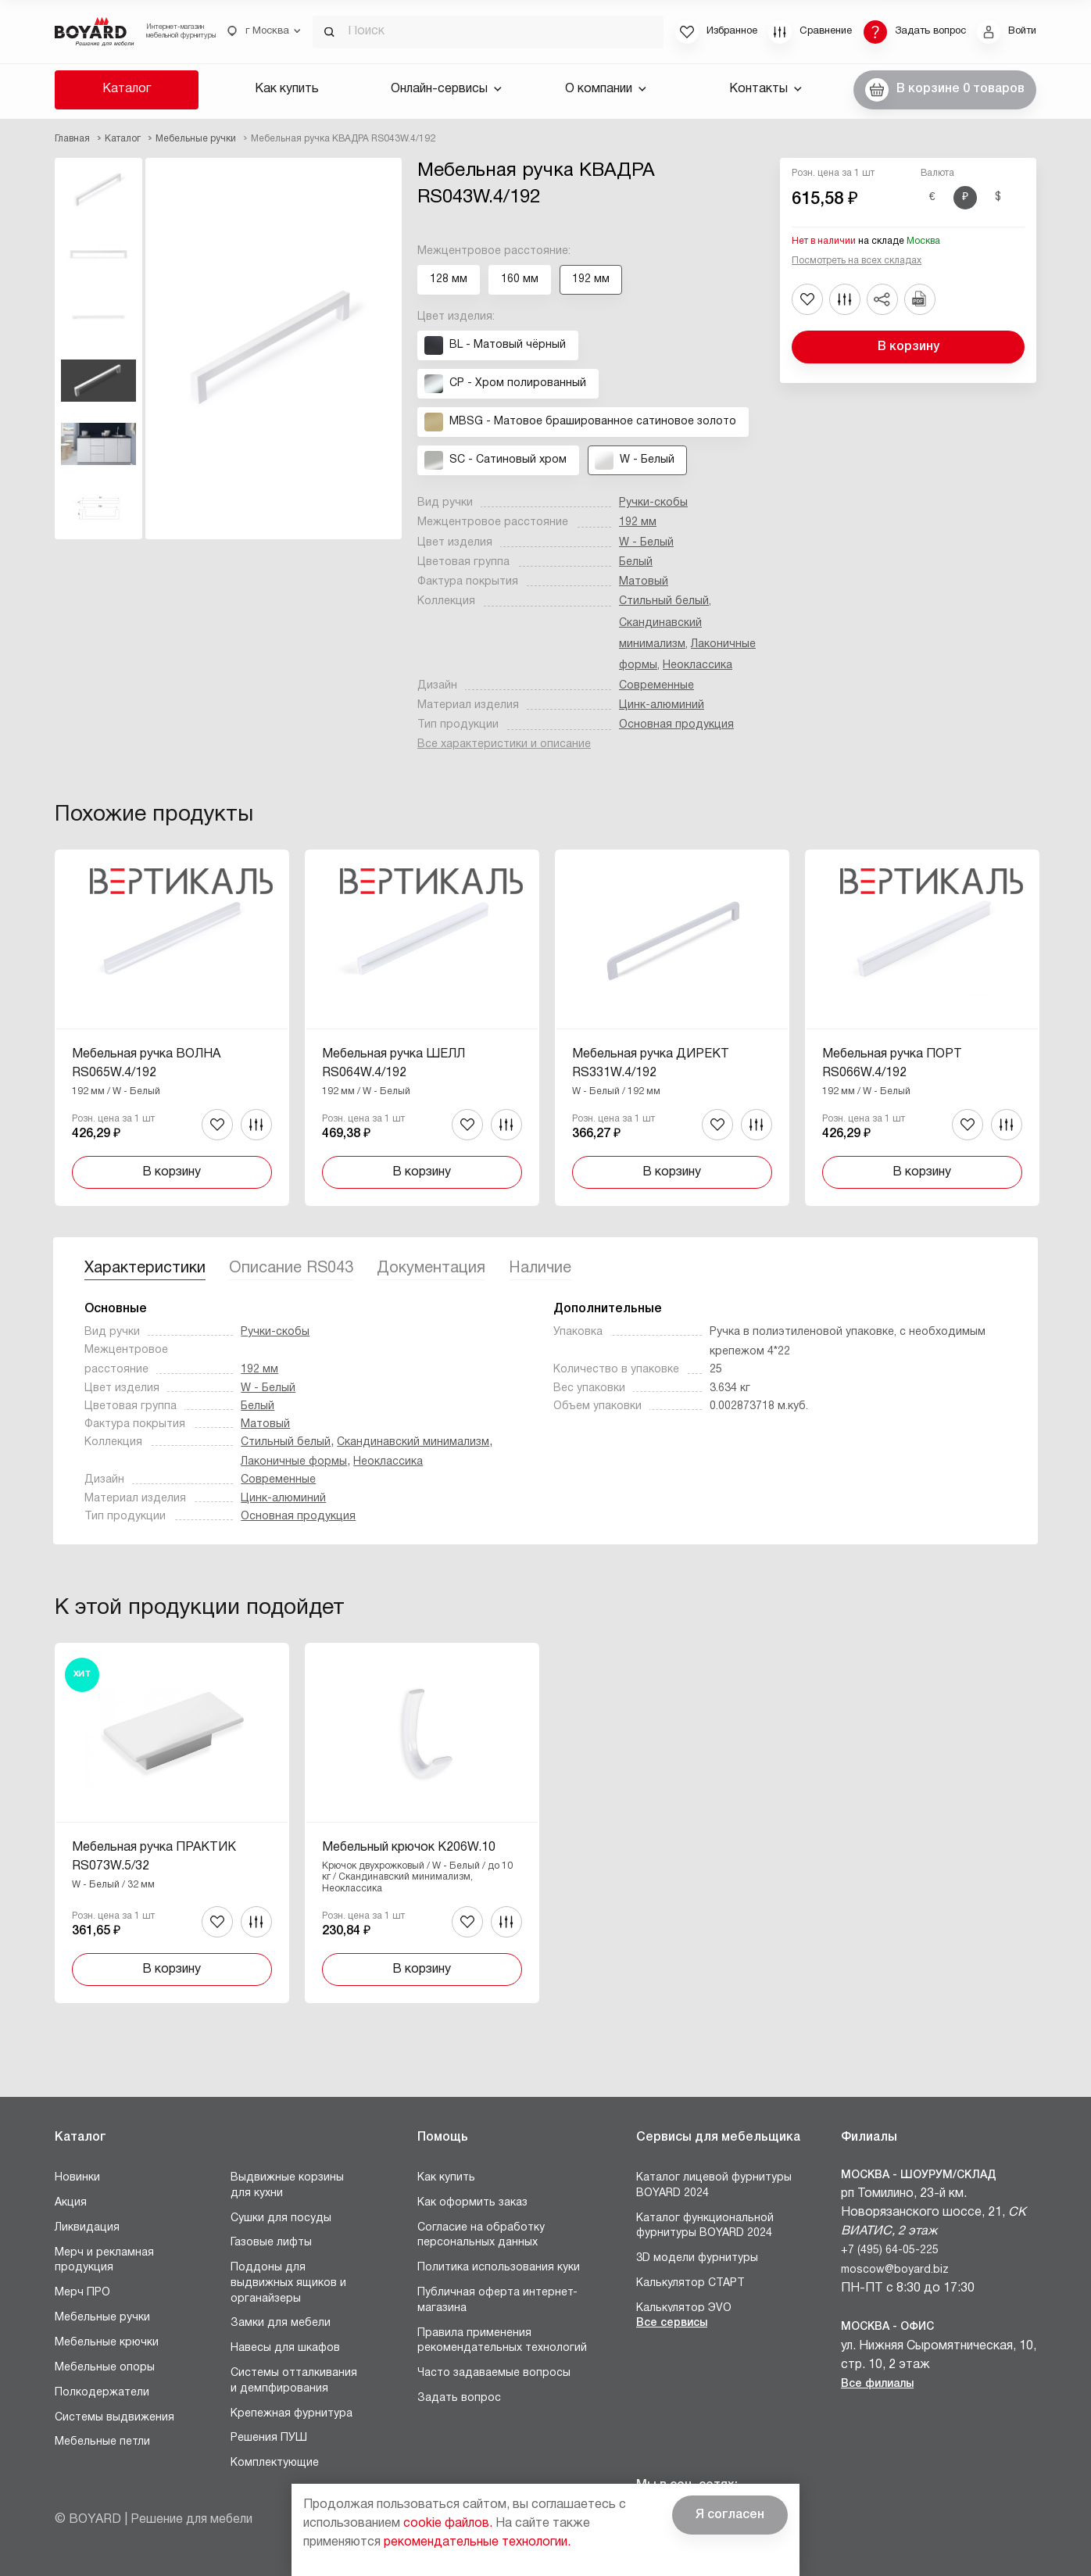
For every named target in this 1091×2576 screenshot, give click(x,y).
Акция (71, 2203)
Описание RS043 (291, 1268)
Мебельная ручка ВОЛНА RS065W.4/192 (146, 1064)
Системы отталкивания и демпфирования (294, 2381)
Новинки (77, 2178)
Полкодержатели (102, 2393)
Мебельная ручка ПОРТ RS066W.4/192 (892, 1064)
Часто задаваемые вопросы (494, 2373)
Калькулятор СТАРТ (690, 2283)
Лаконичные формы (294, 1462)
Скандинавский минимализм (413, 1442)
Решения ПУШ (269, 2438)
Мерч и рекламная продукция (104, 2261)
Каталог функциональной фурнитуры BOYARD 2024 (705, 2226)
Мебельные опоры (105, 2368)
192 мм (637, 522)
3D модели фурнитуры (697, 2258)
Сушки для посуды (281, 2218)
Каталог (126, 89)
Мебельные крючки (107, 2343)
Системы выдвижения (114, 2418)
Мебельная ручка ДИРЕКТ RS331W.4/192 (650, 1064)
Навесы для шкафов (285, 2348)
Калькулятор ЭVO (684, 2308)
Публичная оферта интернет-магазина (497, 2300)
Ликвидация (87, 2228)
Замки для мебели (281, 2323)
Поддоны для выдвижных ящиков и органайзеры (288, 2283)
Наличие (540, 1268)
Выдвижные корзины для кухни (287, 2186)
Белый (636, 562)
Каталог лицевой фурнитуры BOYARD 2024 (714, 2186)
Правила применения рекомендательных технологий (502, 2341)
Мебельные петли (102, 2442)
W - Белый (646, 543)
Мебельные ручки (102, 2318)
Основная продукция (676, 725)
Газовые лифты (271, 2243)
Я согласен (730, 2515)
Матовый (643, 582)
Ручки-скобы (653, 503)
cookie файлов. (447, 2523)
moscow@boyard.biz (895, 2270)
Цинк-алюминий (661, 705)
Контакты (765, 89)
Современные (656, 686)
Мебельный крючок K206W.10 (408, 1847)
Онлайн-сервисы (446, 89)
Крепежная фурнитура (291, 2414)
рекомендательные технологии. (477, 2542)
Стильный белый (664, 601)
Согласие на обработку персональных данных (481, 2236)
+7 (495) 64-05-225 (890, 2250)
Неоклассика (697, 665)
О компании (605, 89)
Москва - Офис (887, 2327)
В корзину (908, 347)
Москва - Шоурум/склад (918, 2175)
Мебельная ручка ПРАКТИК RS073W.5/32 (154, 1857)
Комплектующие (275, 2463)
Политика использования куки (498, 2268)
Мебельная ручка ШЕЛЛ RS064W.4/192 (393, 1064)
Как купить (287, 89)
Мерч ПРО (82, 2293)
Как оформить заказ (472, 2203)
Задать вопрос (459, 2398)
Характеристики (145, 1268)
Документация (431, 1268)
